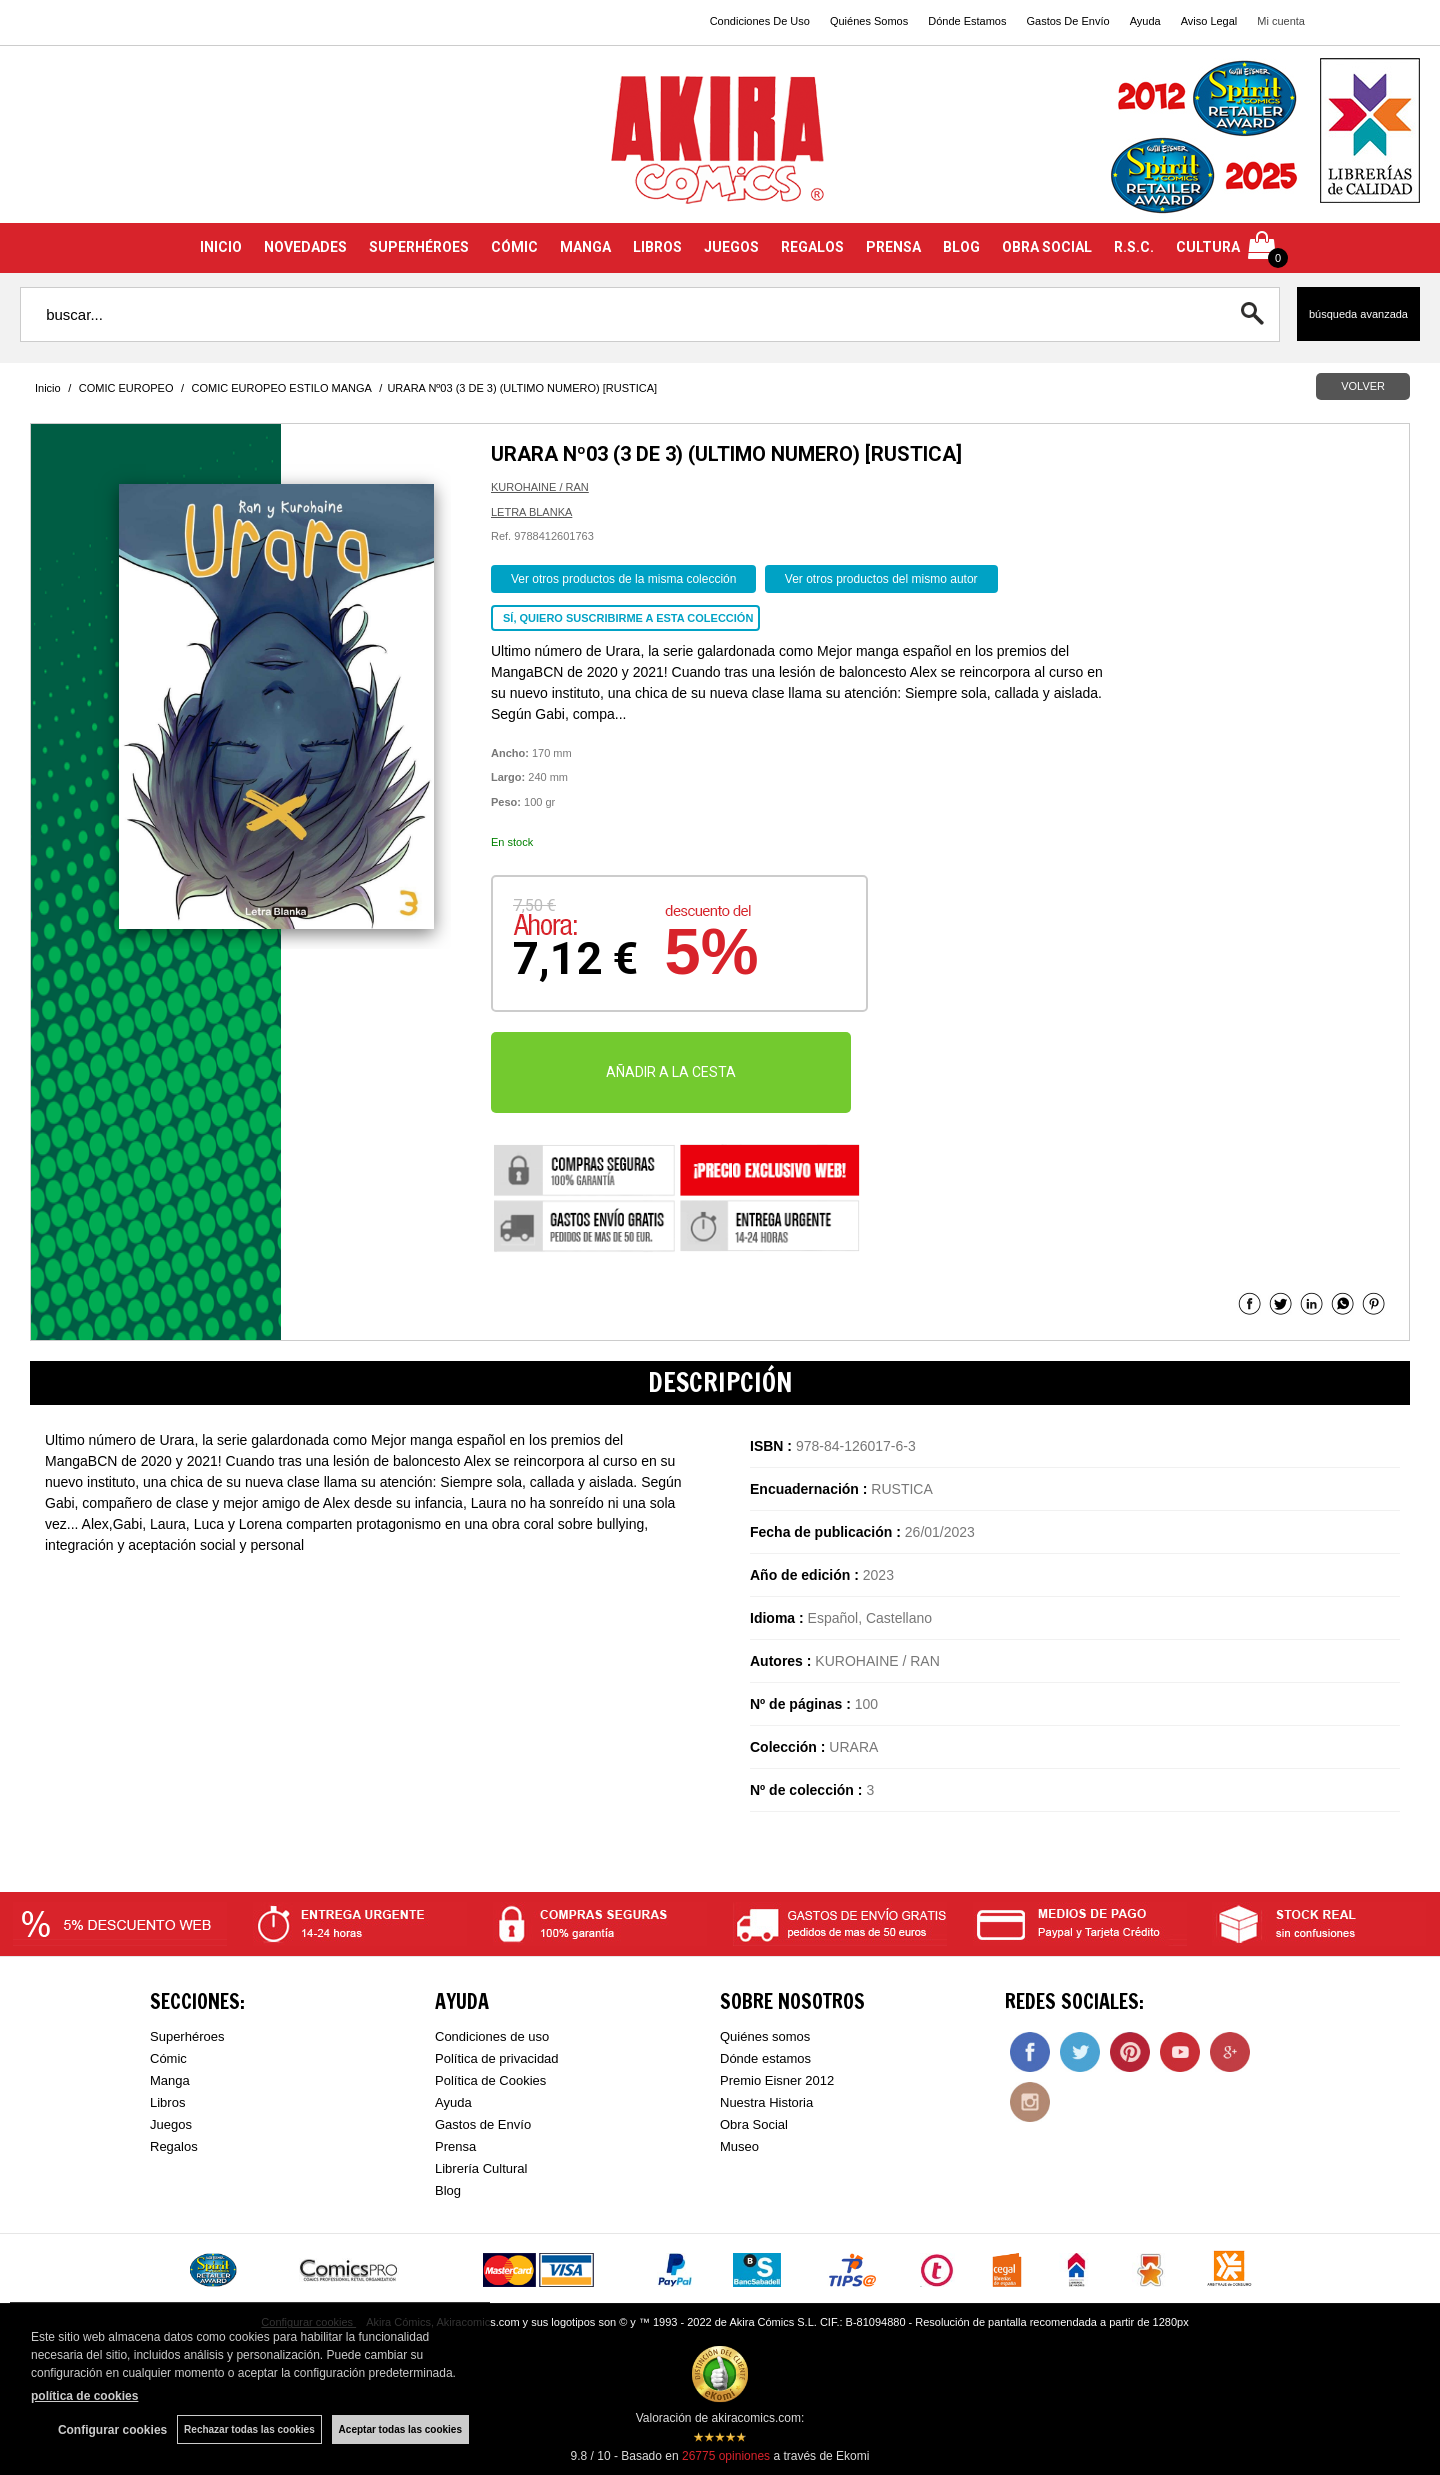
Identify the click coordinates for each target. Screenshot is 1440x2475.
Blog (448, 2190)
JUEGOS (731, 247)
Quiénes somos (765, 2036)
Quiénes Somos (869, 21)
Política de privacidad (497, 2058)
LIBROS (657, 247)
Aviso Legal (1209, 21)
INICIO (221, 247)
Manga (170, 2080)
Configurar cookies (112, 2430)
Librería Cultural (481, 2168)
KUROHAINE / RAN (540, 487)
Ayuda (1145, 21)
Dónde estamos (765, 2058)
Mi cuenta (1281, 21)
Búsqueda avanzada (1358, 314)
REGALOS (812, 247)
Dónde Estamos (967, 21)
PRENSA (893, 247)
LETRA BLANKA (531, 512)
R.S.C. (1134, 247)
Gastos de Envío (483, 2124)
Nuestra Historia (766, 2102)
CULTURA (1208, 247)
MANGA (585, 247)
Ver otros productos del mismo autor (881, 579)
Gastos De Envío (1067, 21)
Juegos (171, 2124)
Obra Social (754, 2124)
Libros (167, 2102)
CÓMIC (514, 247)
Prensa (455, 2146)
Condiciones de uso (492, 2036)
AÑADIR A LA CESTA (671, 1072)
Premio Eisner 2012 (777, 2080)
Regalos (174, 2146)
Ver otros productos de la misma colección (623, 579)
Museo (739, 2146)
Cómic (168, 2058)
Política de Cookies (490, 2080)
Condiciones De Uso (760, 21)
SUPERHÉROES (419, 247)
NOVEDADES (305, 247)
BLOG (961, 247)
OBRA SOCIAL (1047, 247)
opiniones (726, 2456)
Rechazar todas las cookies (249, 2429)
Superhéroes (187, 2036)
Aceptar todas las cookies (400, 2429)
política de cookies (84, 2396)
